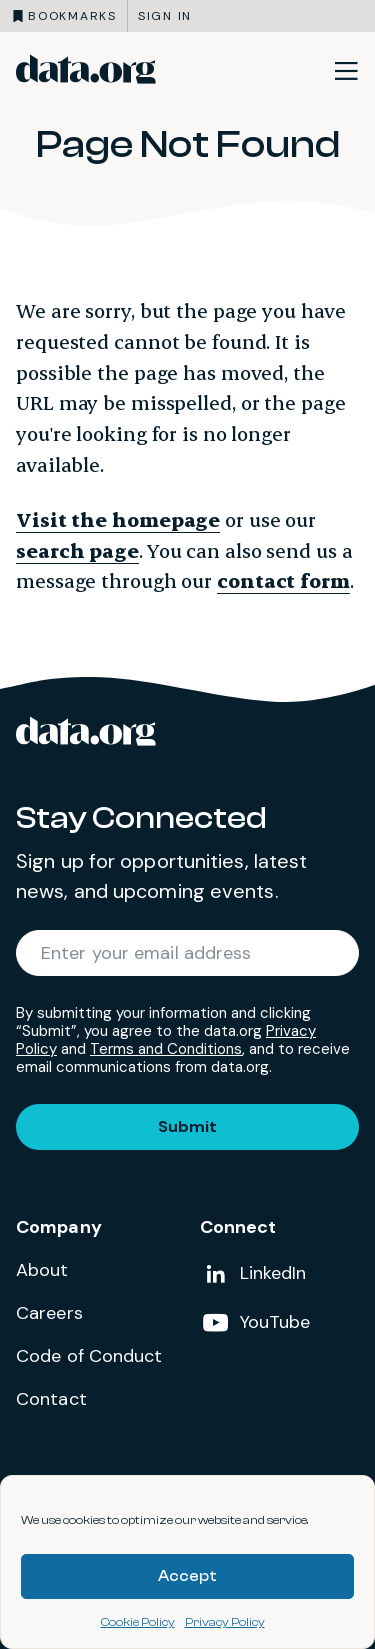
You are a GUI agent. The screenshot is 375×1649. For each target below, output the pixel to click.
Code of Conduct (89, 1356)
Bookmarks (72, 16)
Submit (187, 1126)
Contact (51, 1399)
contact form (283, 580)
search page (77, 550)
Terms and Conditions (166, 1049)
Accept (187, 1576)
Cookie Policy (138, 1622)
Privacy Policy (225, 1622)
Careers (49, 1313)
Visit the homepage (118, 519)
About (42, 1270)
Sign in (165, 16)
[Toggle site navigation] (346, 70)
